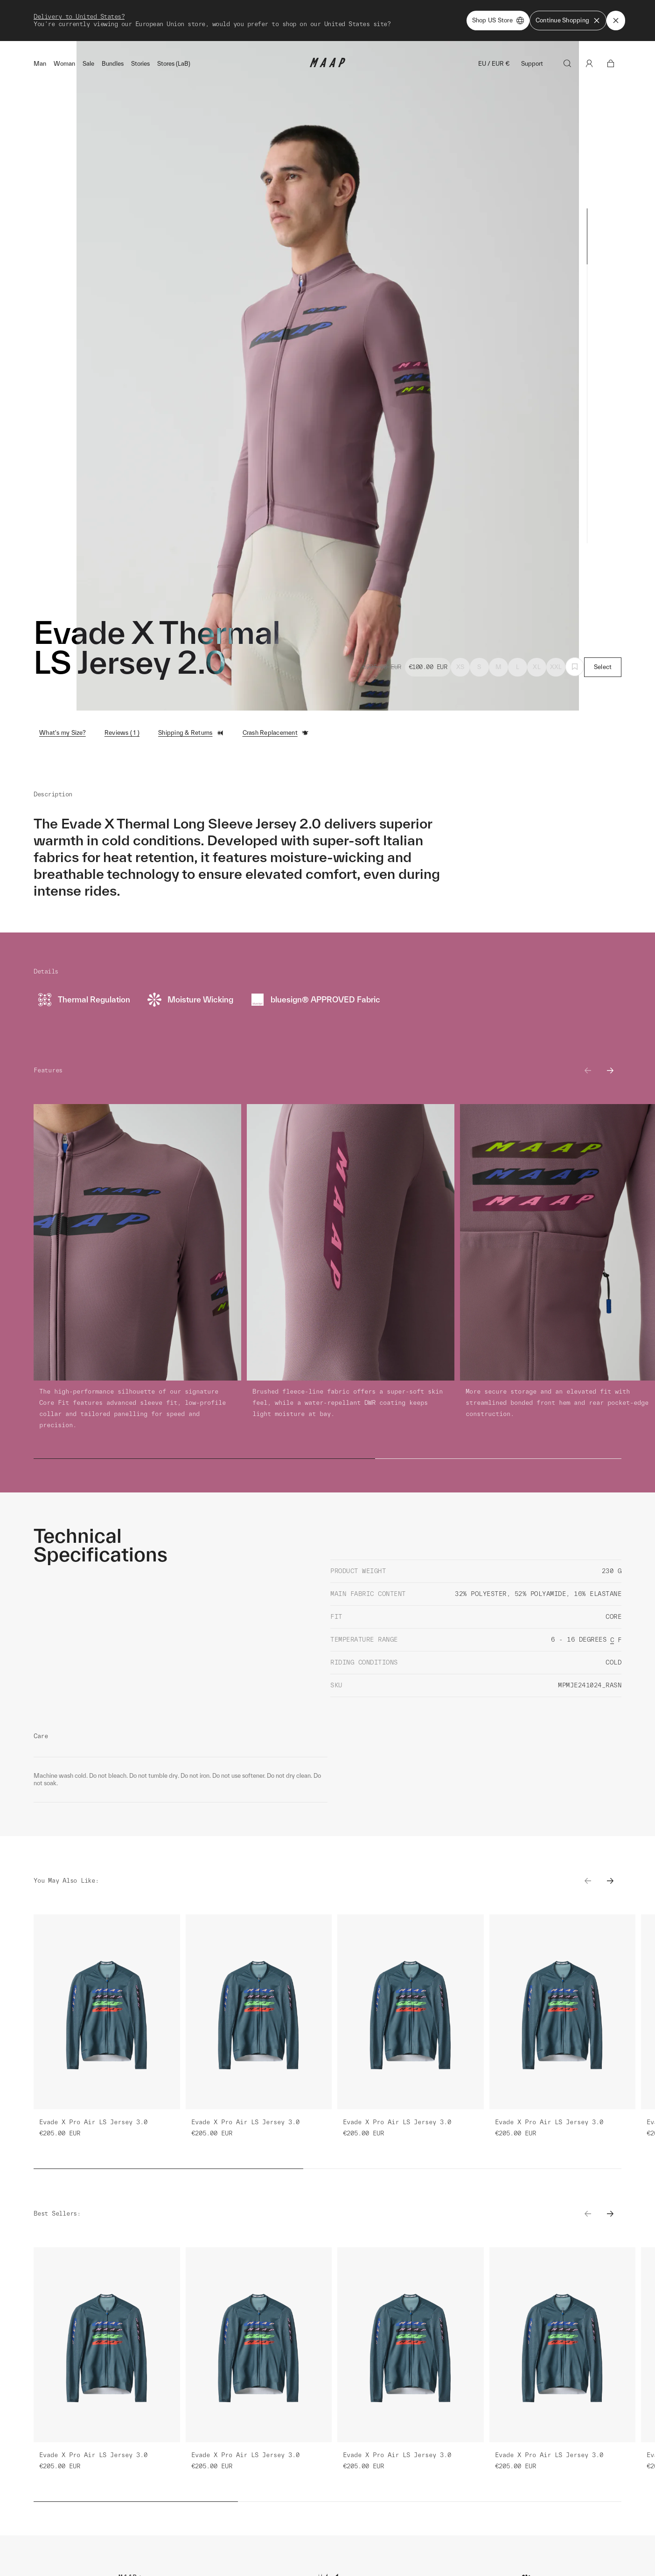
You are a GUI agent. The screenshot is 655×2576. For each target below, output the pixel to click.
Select (603, 666)
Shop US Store (498, 20)
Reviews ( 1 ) (122, 732)
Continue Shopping (568, 20)
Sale (88, 63)
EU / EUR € (494, 63)
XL (537, 666)
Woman (64, 63)
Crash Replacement (276, 733)
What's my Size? (62, 732)
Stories (140, 63)
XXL (556, 666)
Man (40, 63)
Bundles (113, 63)
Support (532, 63)
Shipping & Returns (191, 733)
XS (460, 666)
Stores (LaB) (173, 63)
